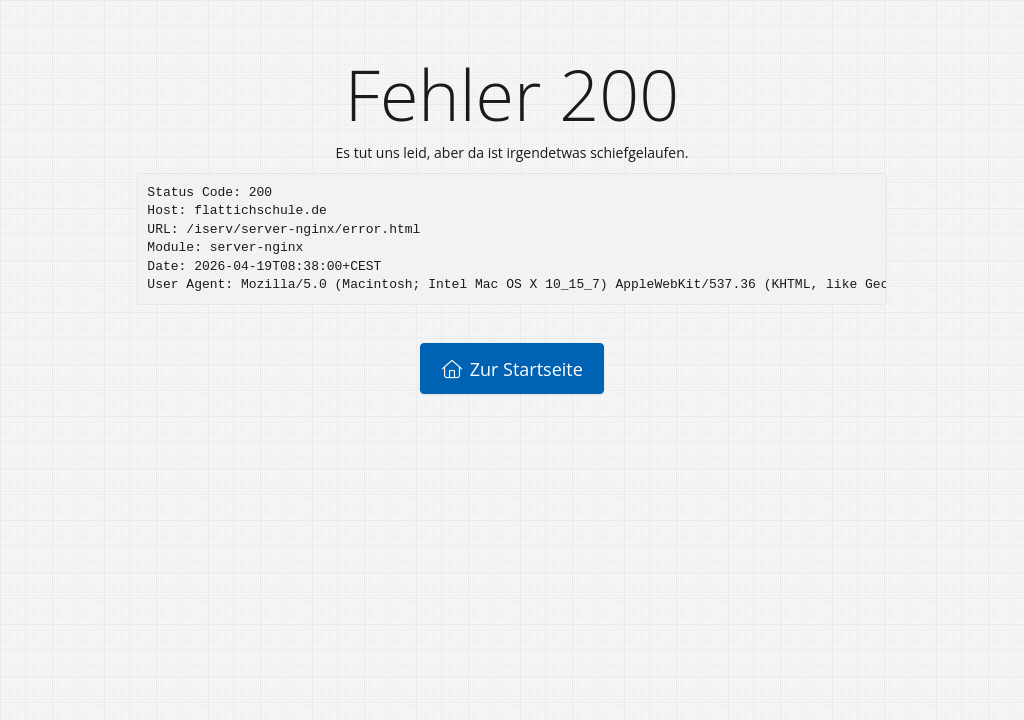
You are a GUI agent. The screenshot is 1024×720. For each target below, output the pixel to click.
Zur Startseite (512, 369)
